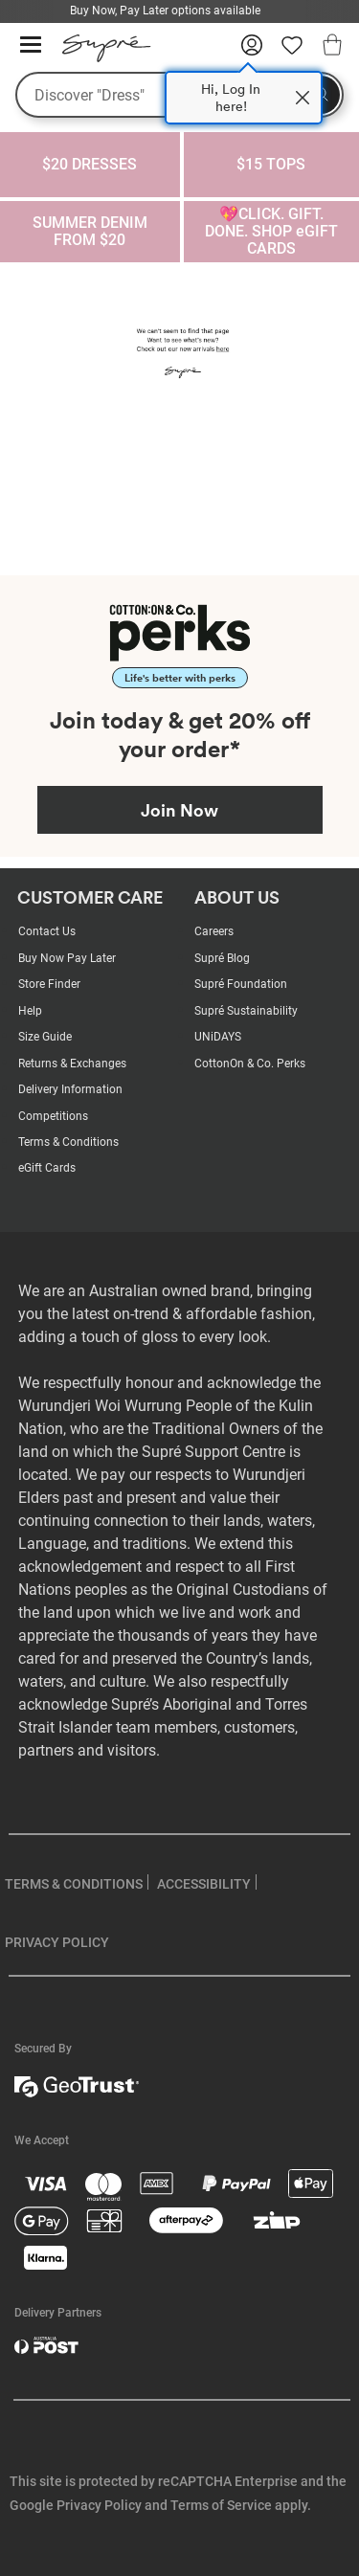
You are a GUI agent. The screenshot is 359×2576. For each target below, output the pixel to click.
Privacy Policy (99, 2505)
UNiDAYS (217, 1036)
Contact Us (47, 931)
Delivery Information (70, 1089)
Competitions (53, 1116)
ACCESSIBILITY (204, 1884)
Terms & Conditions (68, 1142)
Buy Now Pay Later (67, 958)
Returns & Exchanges (72, 1063)
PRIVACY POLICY (57, 1942)
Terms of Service (221, 2505)
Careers (214, 931)
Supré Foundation (240, 984)
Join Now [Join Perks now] (179, 809)
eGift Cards (47, 1168)
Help (30, 1011)
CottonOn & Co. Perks (249, 1063)
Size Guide (45, 1036)
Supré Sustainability (246, 1011)
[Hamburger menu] (30, 45)
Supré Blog (222, 958)
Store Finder (49, 984)
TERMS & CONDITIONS (74, 1884)
